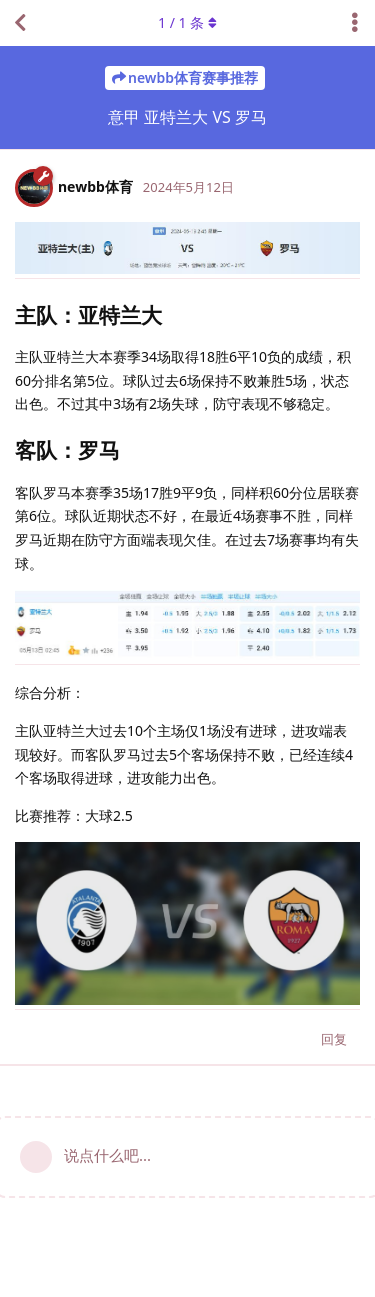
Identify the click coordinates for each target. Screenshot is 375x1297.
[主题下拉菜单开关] (355, 23)
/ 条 (187, 22)
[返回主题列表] (20, 23)
